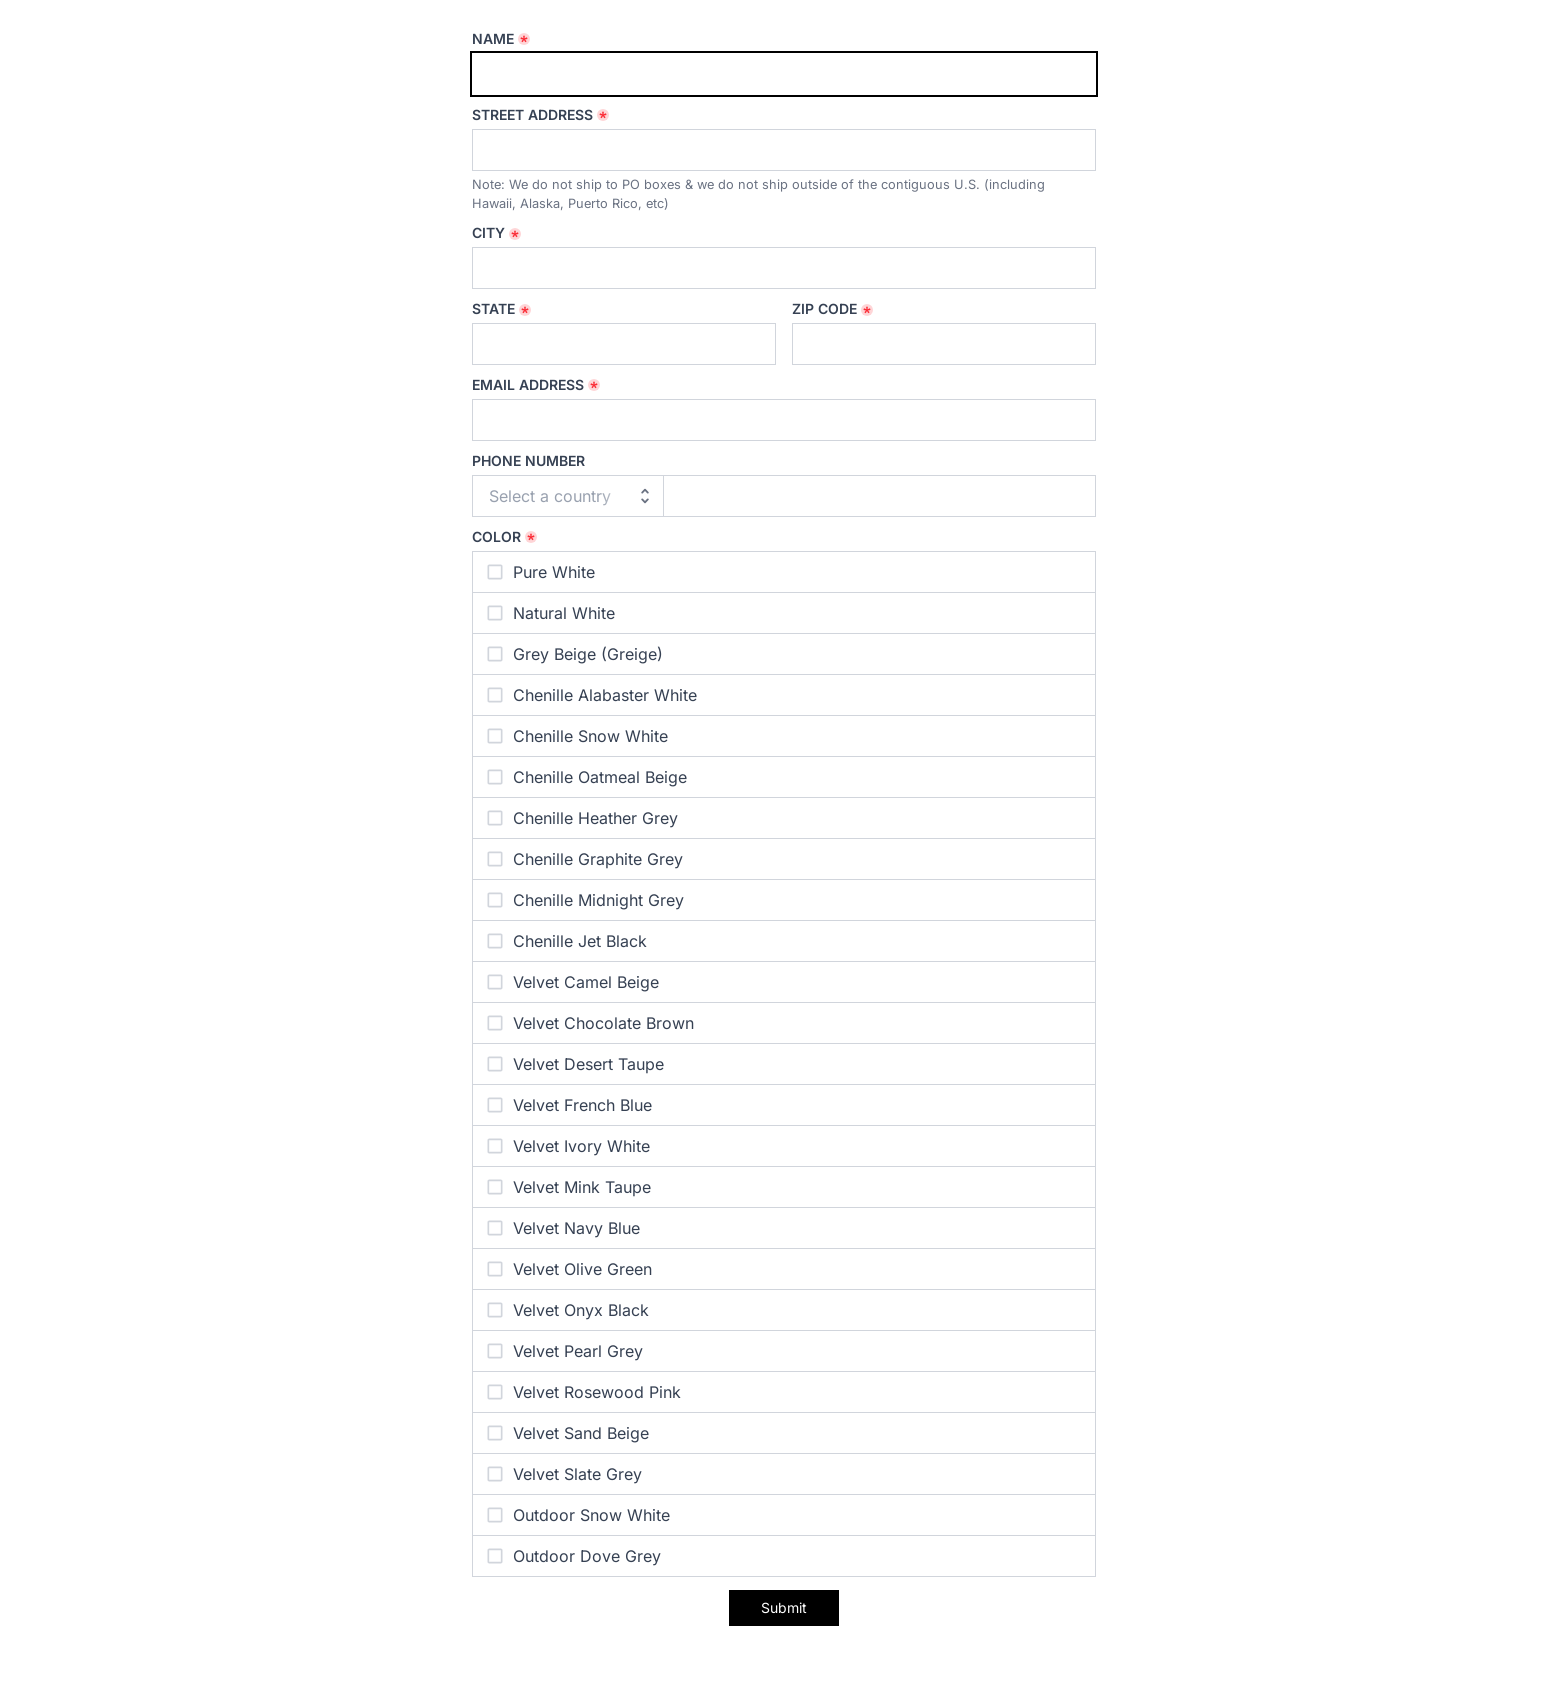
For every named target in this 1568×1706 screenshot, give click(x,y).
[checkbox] (784, 572)
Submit (784, 1607)
